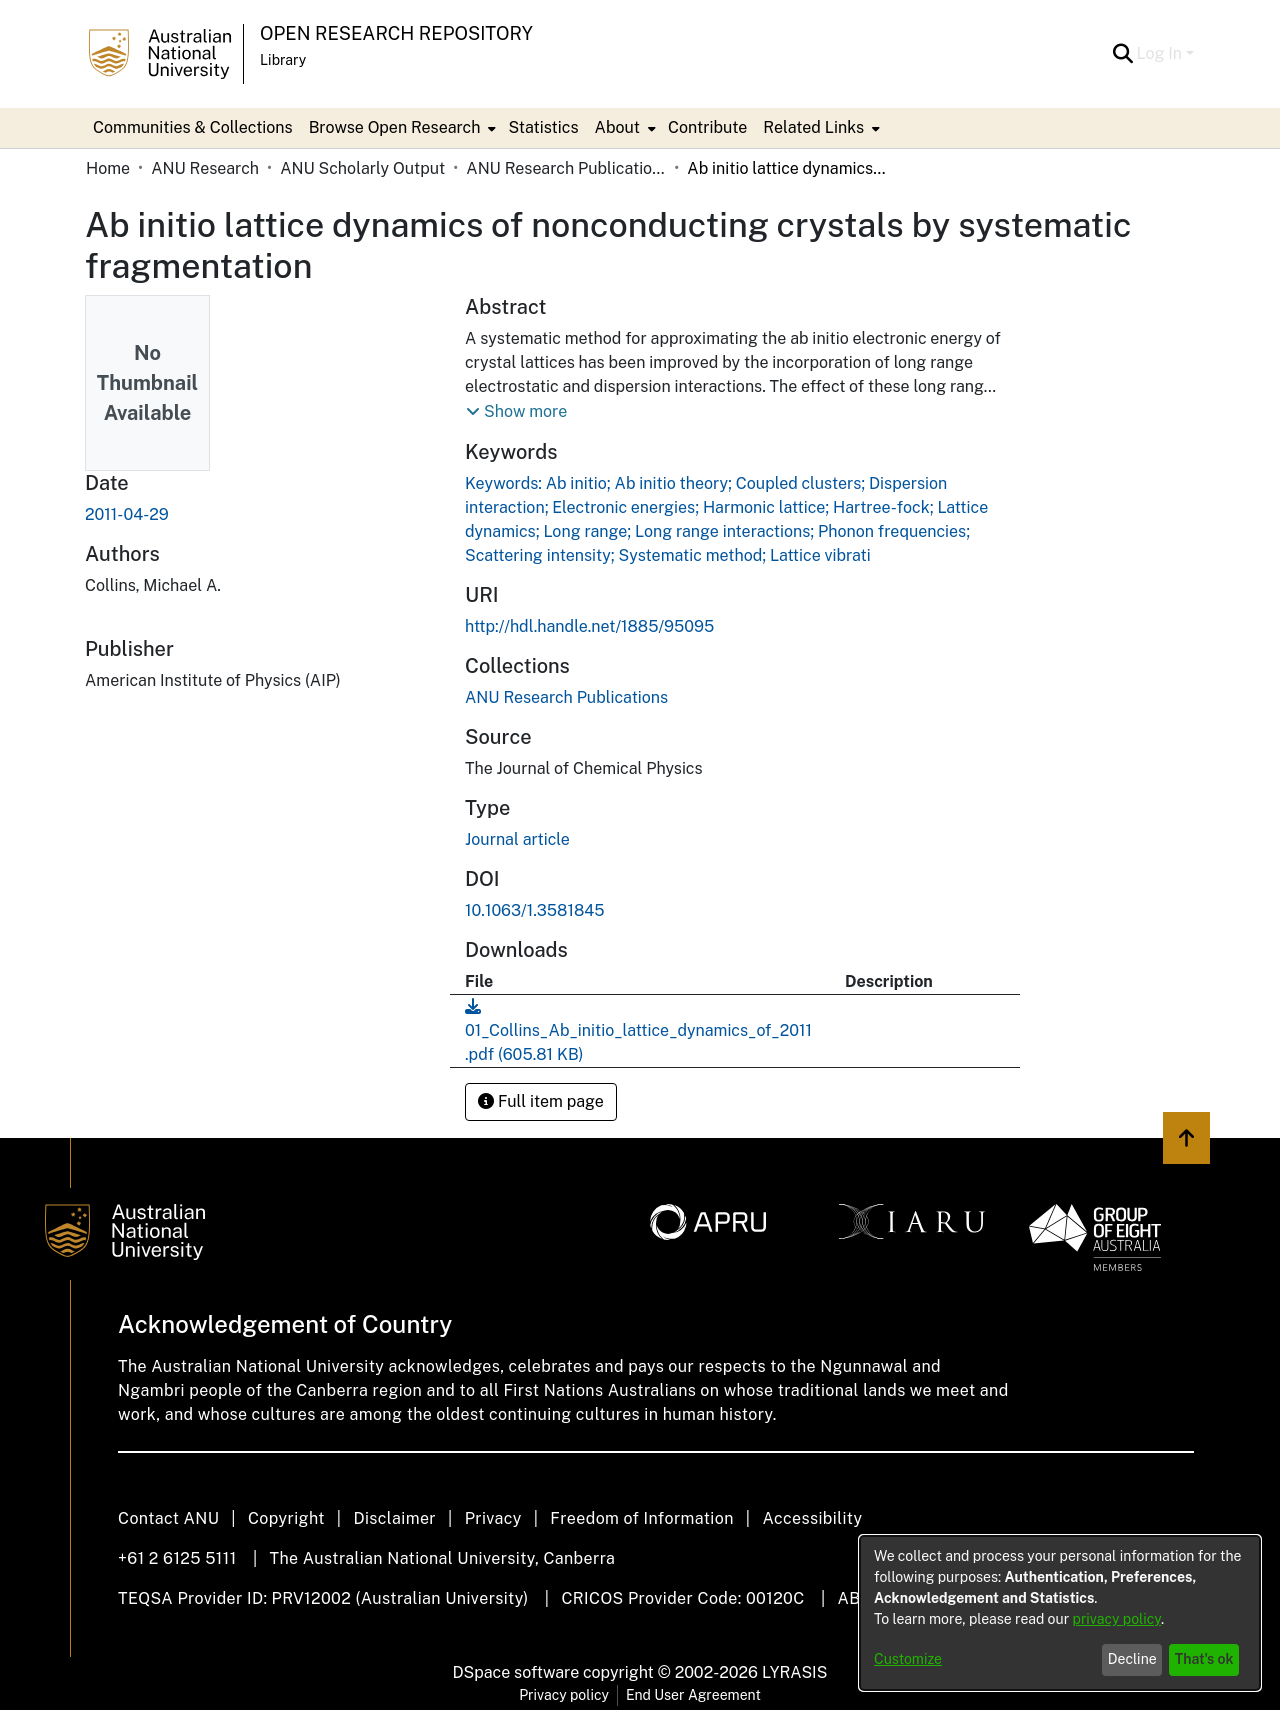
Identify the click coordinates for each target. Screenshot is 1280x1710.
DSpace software (516, 1672)
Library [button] (283, 60)
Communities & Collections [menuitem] (193, 127)
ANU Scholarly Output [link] (362, 168)
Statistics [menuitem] (543, 127)
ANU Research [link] (205, 168)
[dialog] (1060, 1613)
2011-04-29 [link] (127, 514)
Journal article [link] (517, 839)
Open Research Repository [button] (396, 33)
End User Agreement (693, 1695)
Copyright (286, 1518)
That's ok (1204, 1659)
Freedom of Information (641, 1518)
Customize (908, 1659)
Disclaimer (394, 1518)
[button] (1123, 54)
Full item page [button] (541, 1101)
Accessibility (812, 1518)
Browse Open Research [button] (395, 127)
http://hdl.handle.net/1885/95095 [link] (589, 626)
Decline (1132, 1659)
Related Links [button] (813, 127)
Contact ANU (168, 1518)
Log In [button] (1161, 53)
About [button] (617, 127)
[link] (566, 697)
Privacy (493, 1518)
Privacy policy (564, 1695)
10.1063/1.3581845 (534, 910)
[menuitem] (401, 128)
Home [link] (108, 168)
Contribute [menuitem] (707, 127)
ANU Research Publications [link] (566, 168)
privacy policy (1117, 1619)
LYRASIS (794, 1672)
